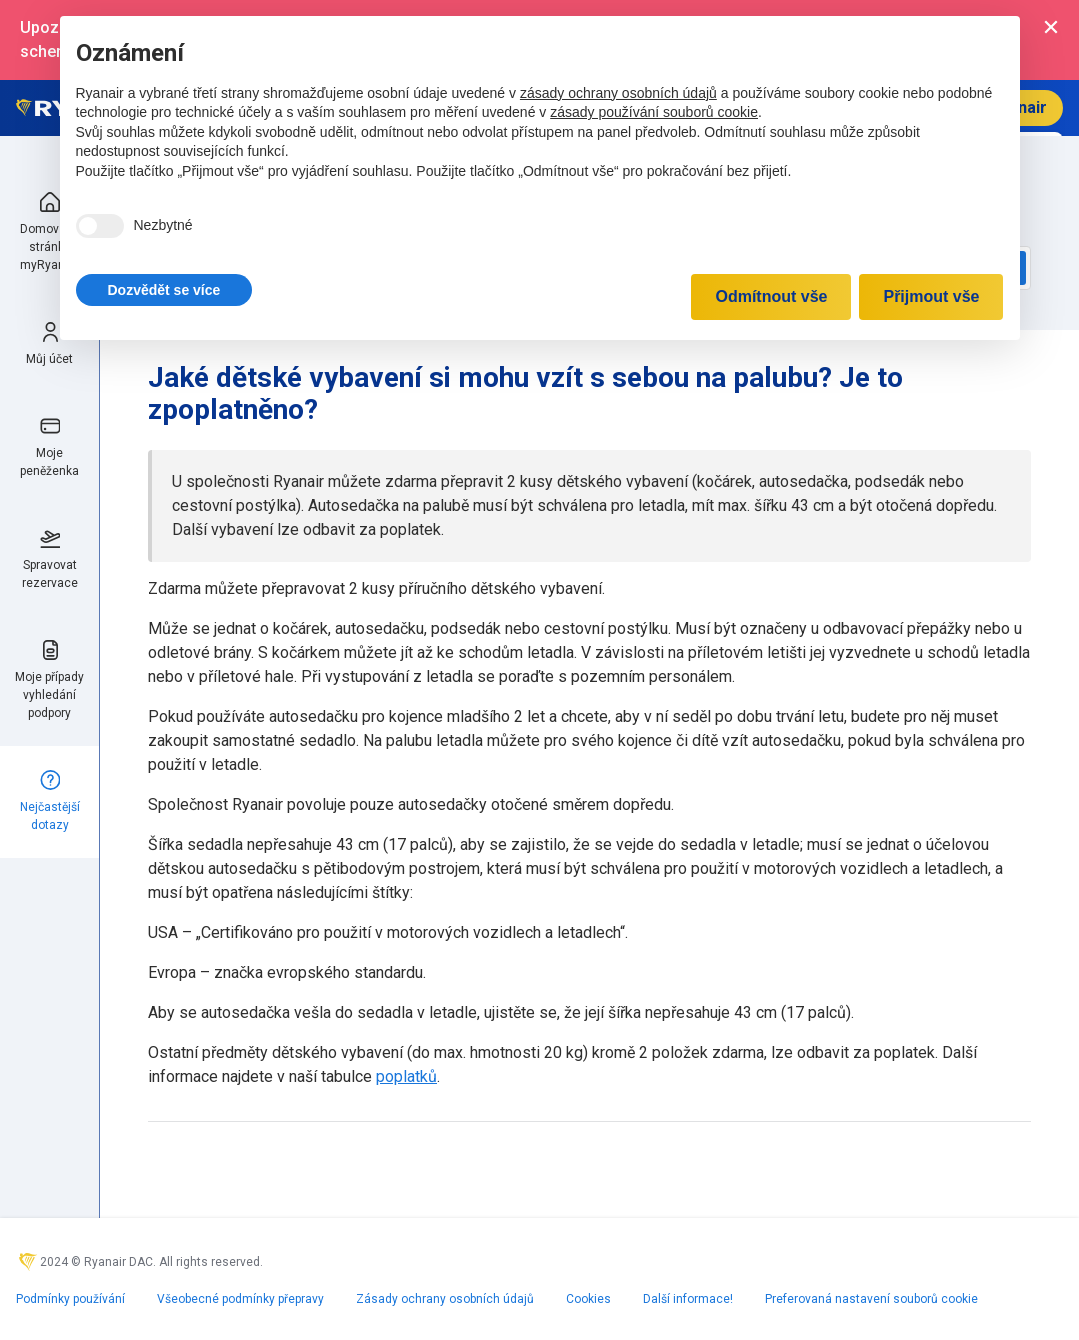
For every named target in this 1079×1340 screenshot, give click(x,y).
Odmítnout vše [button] (771, 296)
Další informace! (688, 1299)
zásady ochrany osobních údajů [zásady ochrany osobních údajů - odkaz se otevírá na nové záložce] (618, 93)
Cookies (588, 1299)
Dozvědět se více (164, 290)
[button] (164, 290)
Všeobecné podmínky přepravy (240, 1299)
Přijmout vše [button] (931, 296)
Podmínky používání (70, 1299)
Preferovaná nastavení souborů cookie (871, 1299)
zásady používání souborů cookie (654, 112)
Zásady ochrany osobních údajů (445, 1299)
